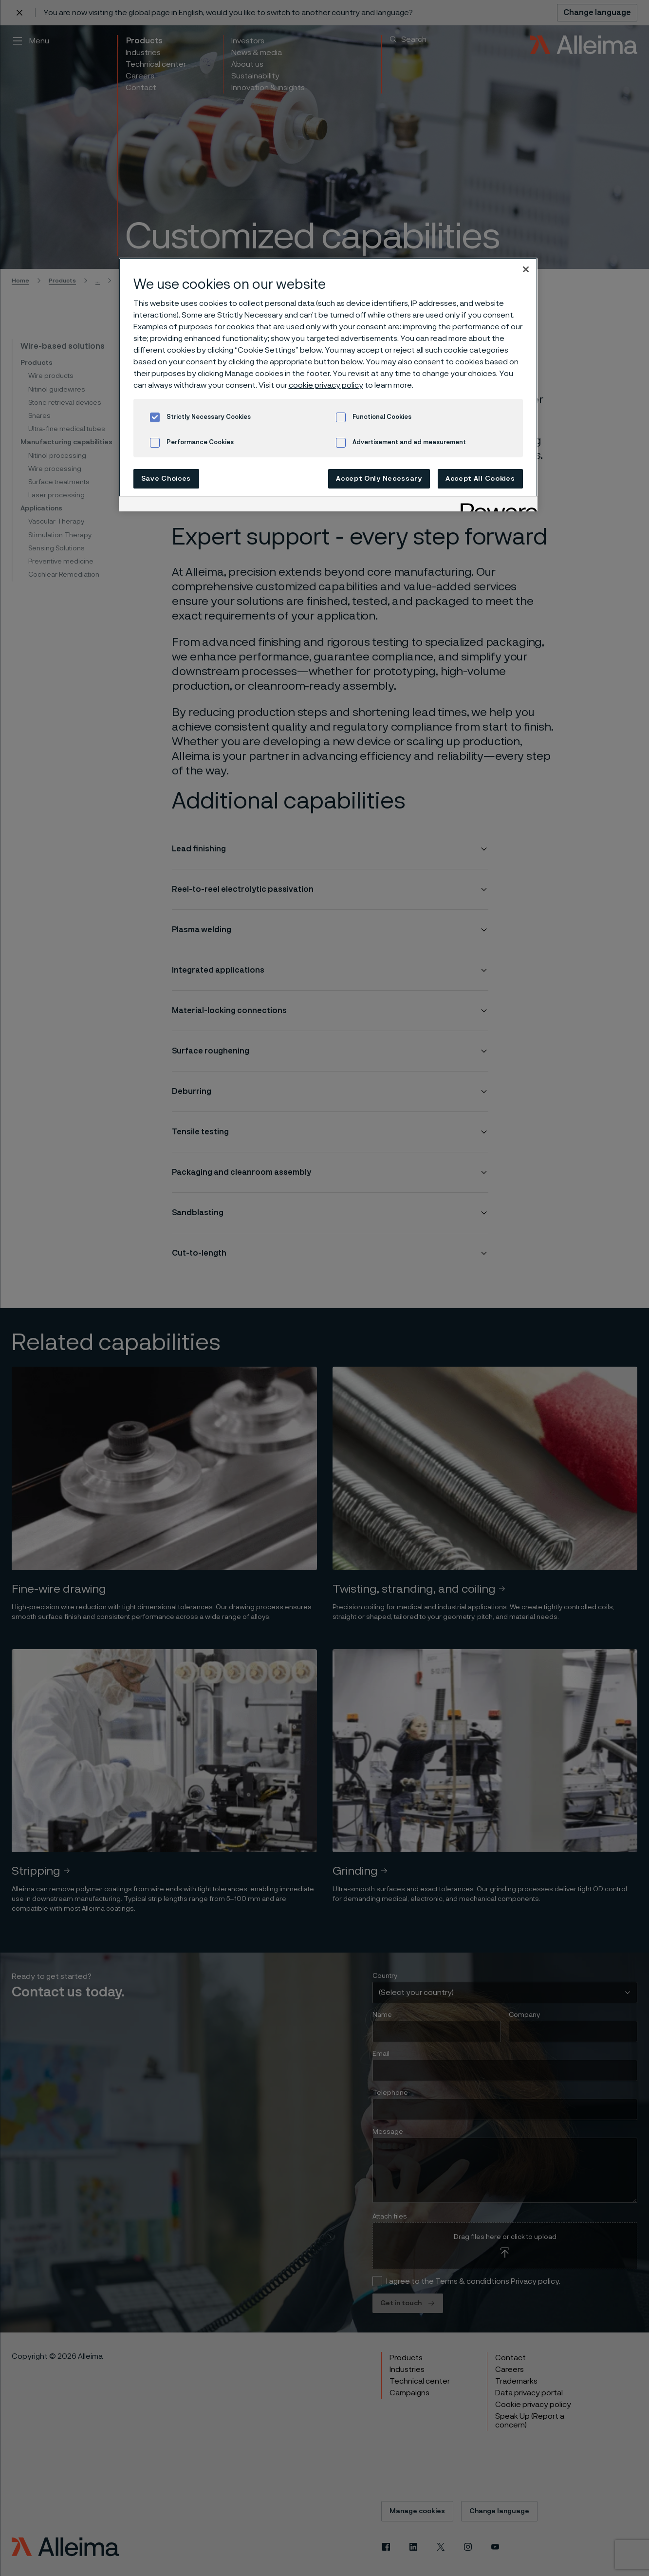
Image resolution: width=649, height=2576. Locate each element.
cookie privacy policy (326, 385)
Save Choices (166, 478)
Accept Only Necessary (379, 478)
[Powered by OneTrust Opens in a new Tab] (496, 505)
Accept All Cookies (480, 478)
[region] (328, 384)
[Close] (526, 269)
